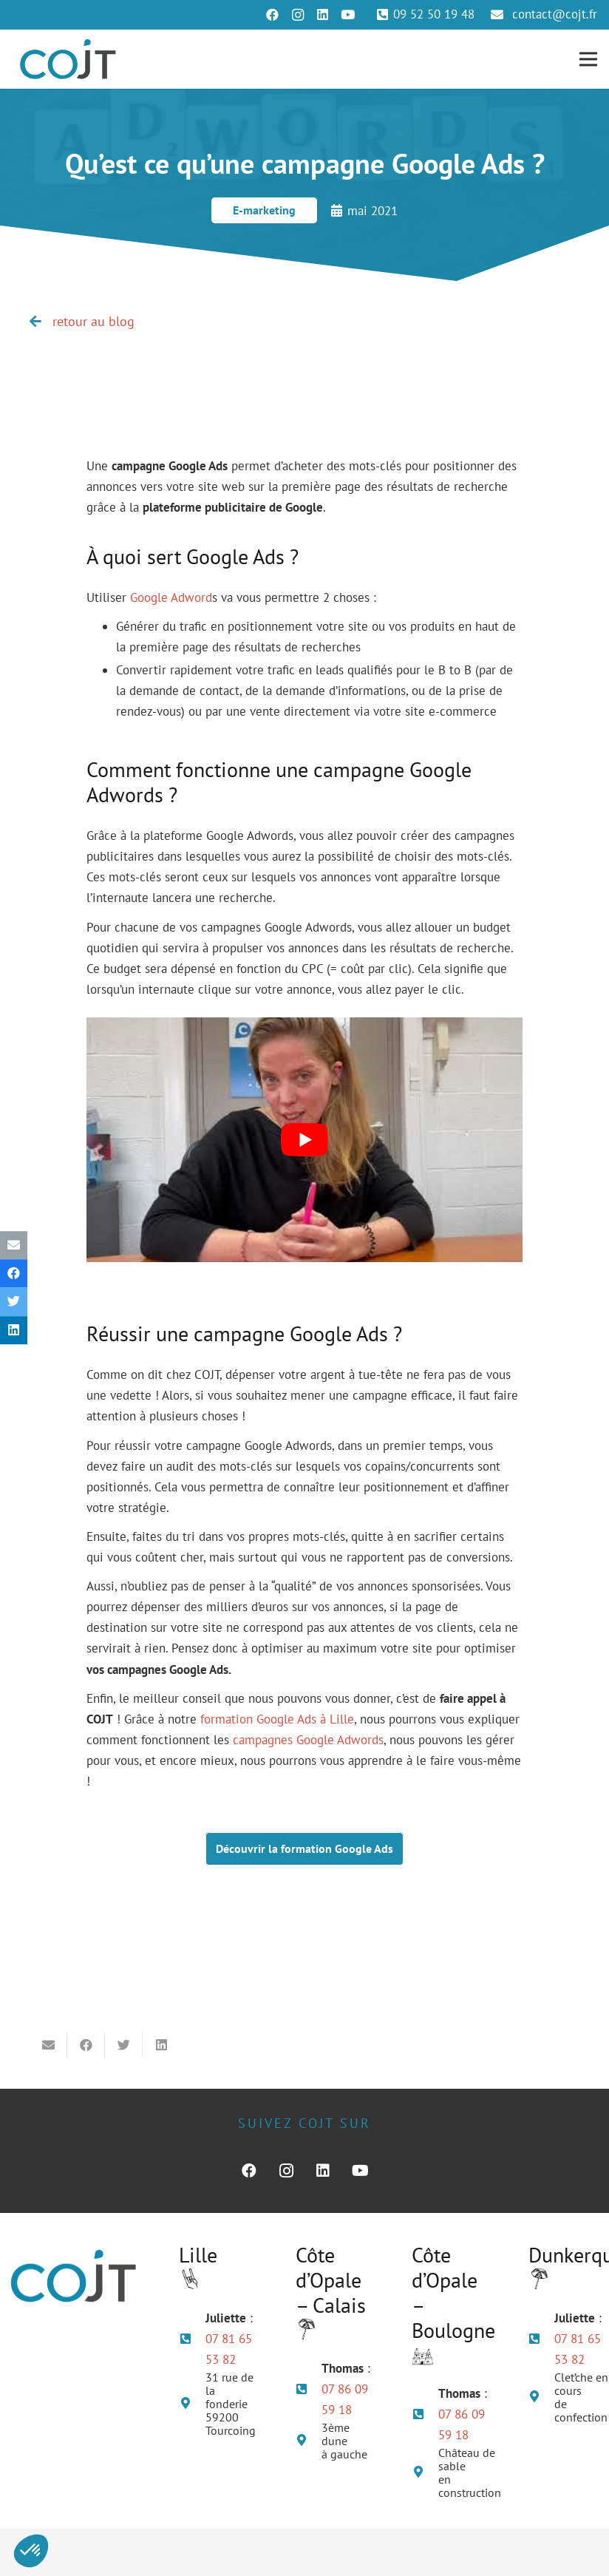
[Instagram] (297, 14)
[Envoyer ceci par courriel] (13, 1245)
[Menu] (588, 59)
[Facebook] (272, 14)
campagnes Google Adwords (308, 1740)
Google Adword (171, 597)
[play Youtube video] (304, 1140)
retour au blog (93, 321)
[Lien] (68, 59)
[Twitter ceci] (13, 1302)
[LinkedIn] (323, 14)
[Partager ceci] (13, 1274)
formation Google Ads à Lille (277, 1719)
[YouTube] (348, 14)
